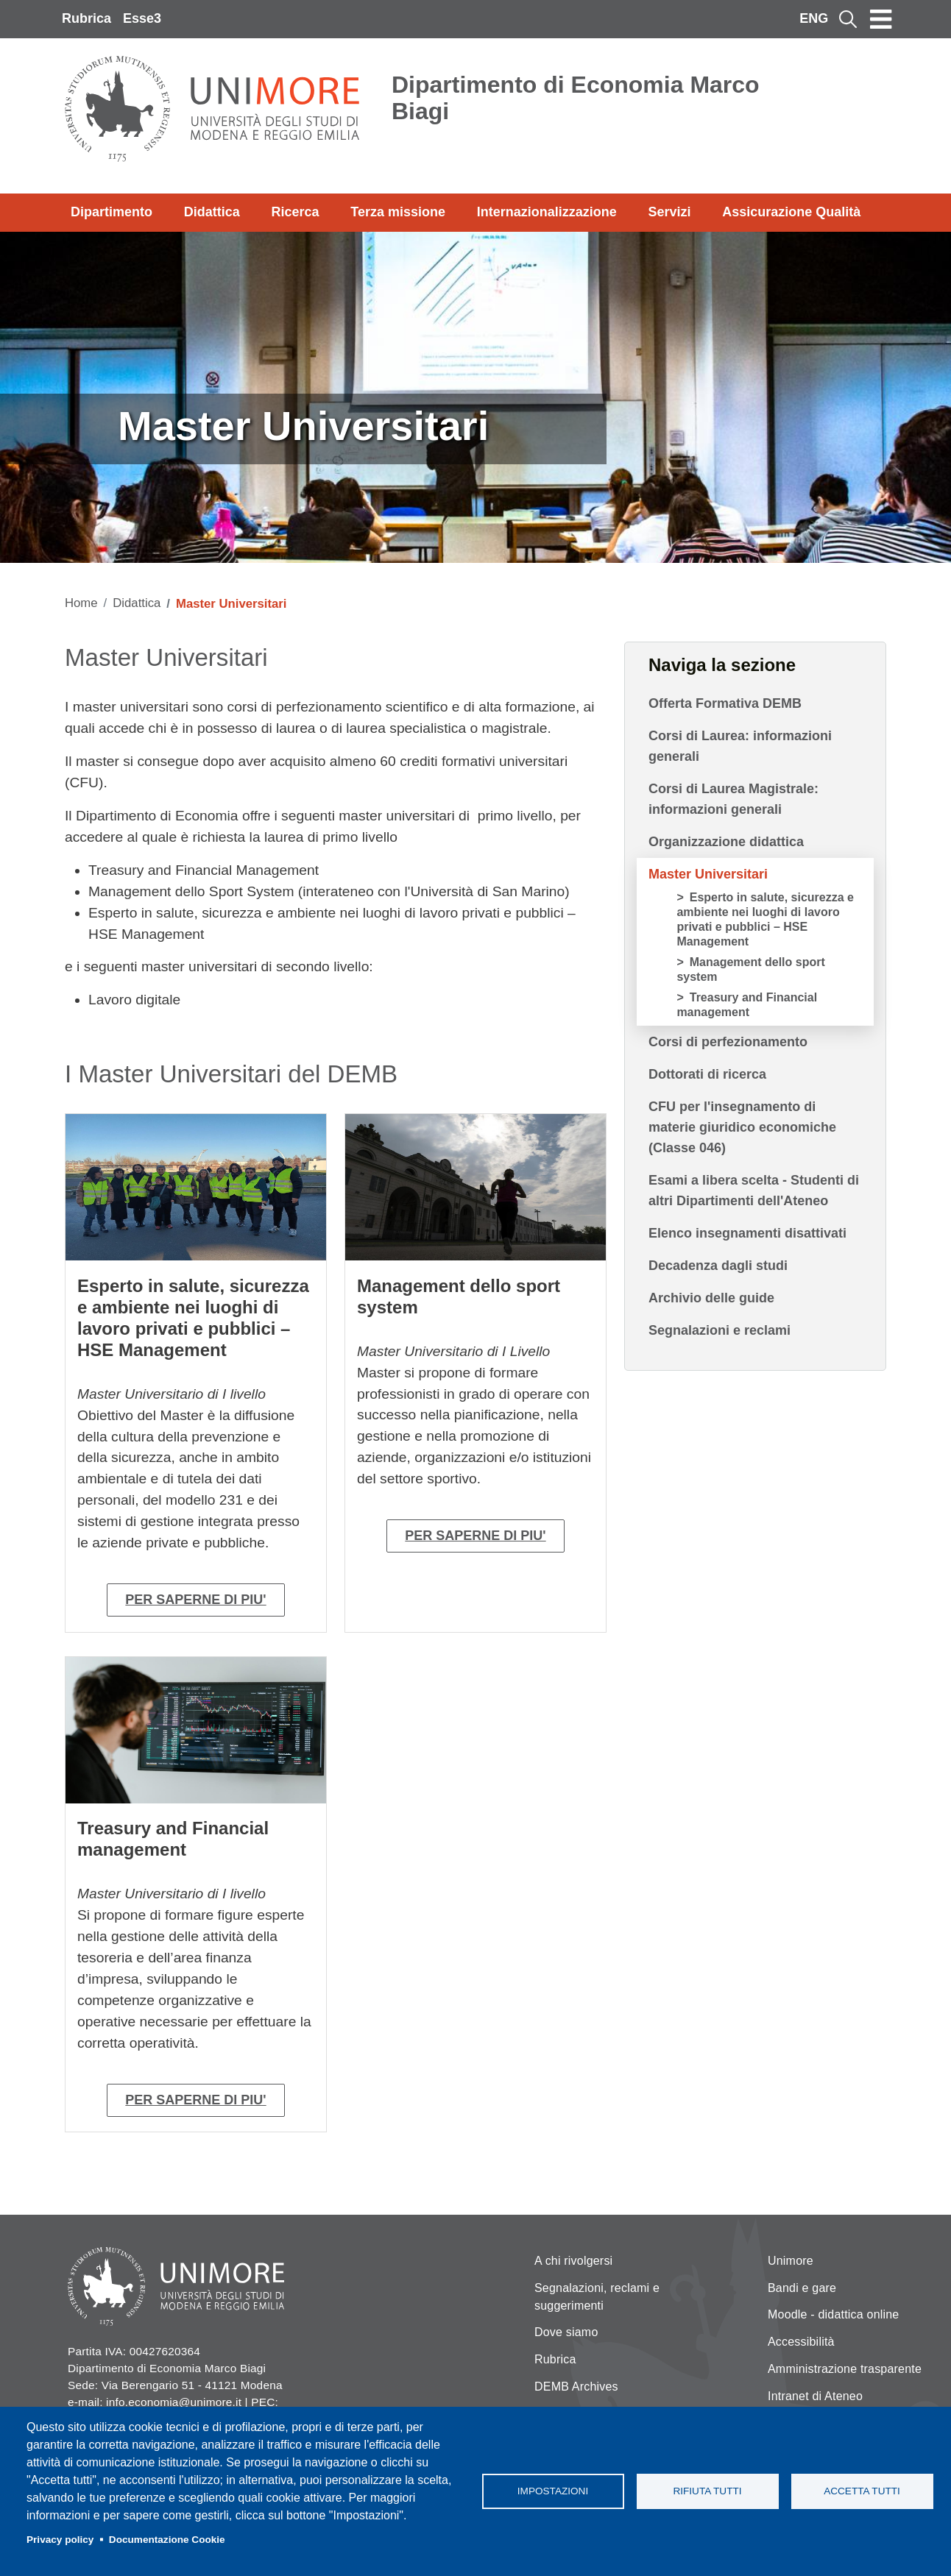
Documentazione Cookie (167, 2539)
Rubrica (86, 18)
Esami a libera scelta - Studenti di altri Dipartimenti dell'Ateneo (753, 1190)
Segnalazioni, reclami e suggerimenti (597, 2297)
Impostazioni (552, 2491)
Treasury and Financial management (746, 1004)
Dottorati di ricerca (707, 1074)
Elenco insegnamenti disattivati (747, 1233)
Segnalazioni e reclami (719, 1330)
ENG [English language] (813, 18)
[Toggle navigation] (881, 19)
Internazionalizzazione (547, 212)
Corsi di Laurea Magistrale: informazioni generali (733, 799)
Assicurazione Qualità (791, 212)
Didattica (212, 212)
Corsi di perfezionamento (727, 1042)
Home (81, 603)
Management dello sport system (750, 969)
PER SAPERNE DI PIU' (195, 1599)
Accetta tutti (862, 2491)
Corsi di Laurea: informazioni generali (740, 746)
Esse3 (142, 18)
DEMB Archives (576, 2386)
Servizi (669, 212)
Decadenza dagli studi (718, 1265)
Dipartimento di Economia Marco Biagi (576, 97)
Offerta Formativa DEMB (725, 703)
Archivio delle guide (711, 1298)
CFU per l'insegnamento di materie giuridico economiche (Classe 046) (742, 1127)
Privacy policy (59, 2539)
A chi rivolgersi (573, 2260)
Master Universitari (708, 874)
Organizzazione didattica (726, 841)
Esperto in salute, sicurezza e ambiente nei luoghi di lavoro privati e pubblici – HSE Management (765, 919)
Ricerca (295, 212)
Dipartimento (111, 212)
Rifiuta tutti (707, 2491)
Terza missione (397, 212)
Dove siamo (566, 2332)
